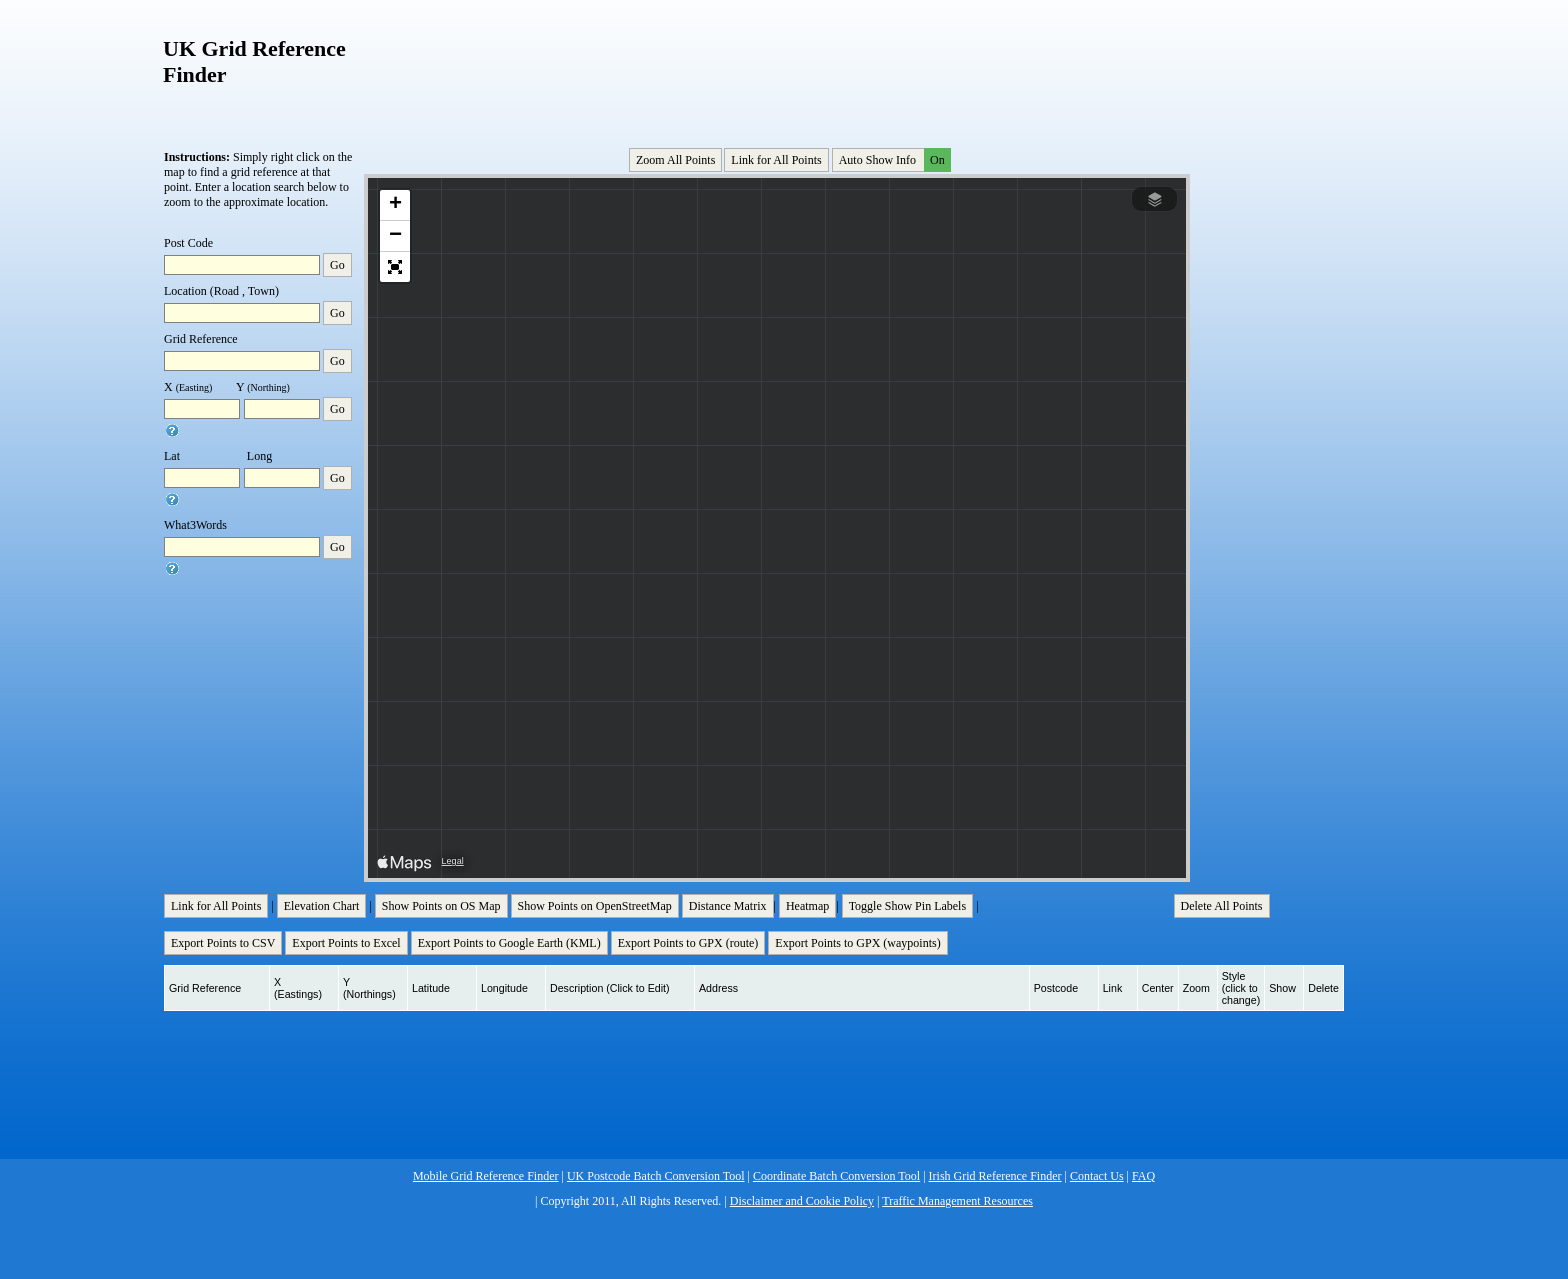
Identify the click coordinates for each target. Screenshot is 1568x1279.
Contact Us (1097, 1176)
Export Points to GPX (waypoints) (857, 943)
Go (337, 265)
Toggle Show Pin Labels (908, 906)
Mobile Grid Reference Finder (486, 1176)
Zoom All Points (675, 160)
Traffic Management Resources (957, 1201)
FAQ (1143, 1176)
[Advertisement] (779, 69)
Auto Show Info (893, 160)
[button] (395, 205)
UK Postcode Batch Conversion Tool (656, 1176)
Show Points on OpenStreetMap (595, 906)
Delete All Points (1222, 906)
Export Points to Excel (346, 943)
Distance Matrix (728, 906)
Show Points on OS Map (441, 906)
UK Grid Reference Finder (254, 61)
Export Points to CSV (223, 943)
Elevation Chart (322, 906)
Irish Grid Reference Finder (995, 1176)
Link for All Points (776, 160)
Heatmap (807, 906)
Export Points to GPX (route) (688, 943)
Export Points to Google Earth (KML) (509, 943)
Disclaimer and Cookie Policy (802, 1201)
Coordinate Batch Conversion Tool (836, 1176)
